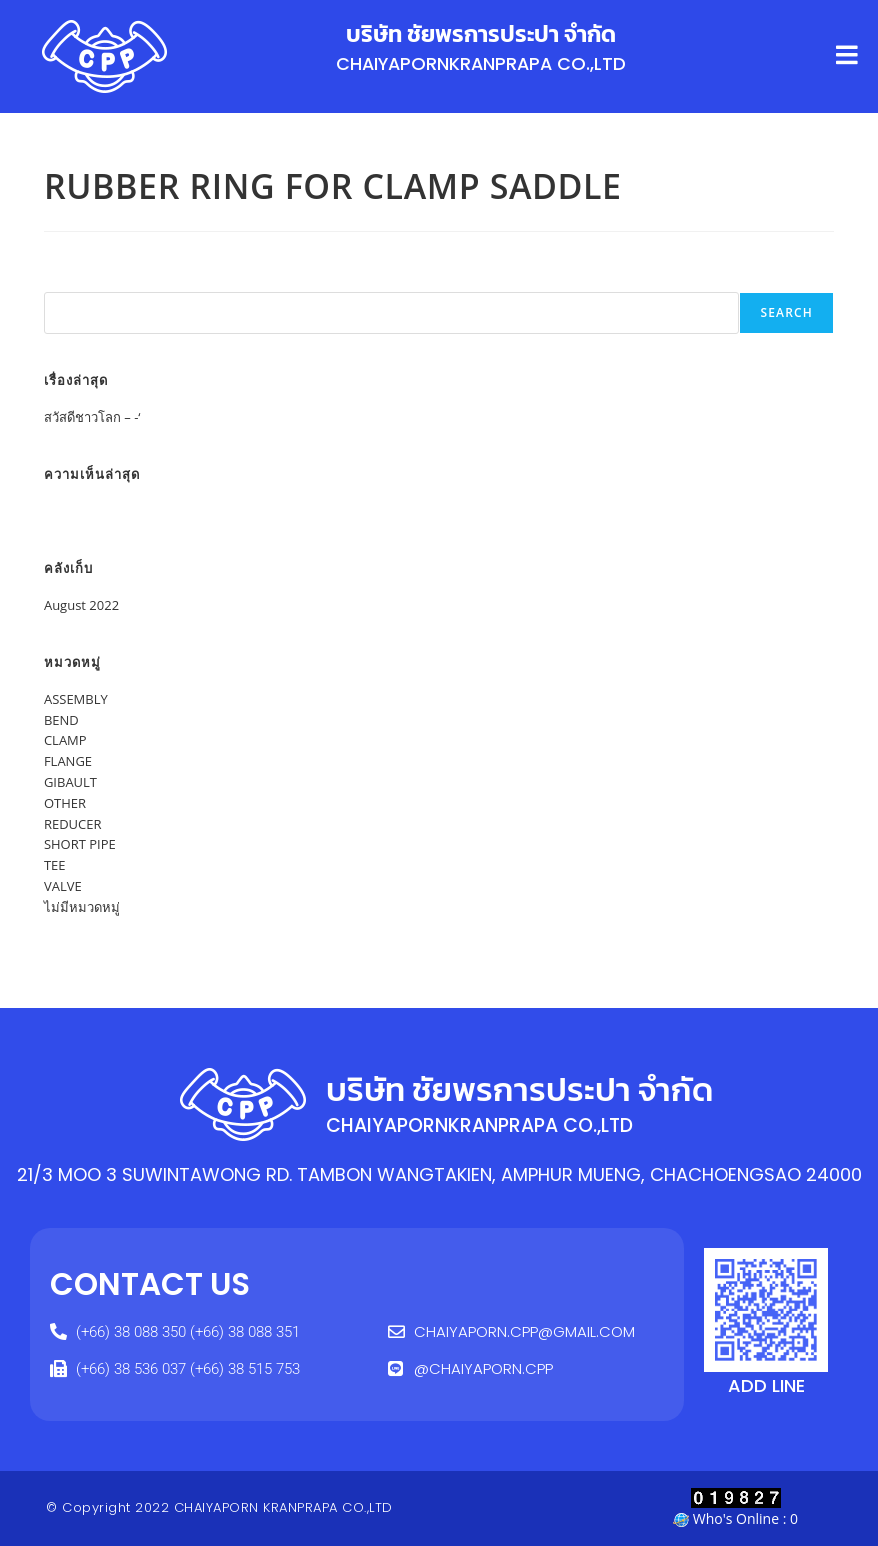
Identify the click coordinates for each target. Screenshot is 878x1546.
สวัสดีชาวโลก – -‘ (92, 417)
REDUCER (73, 824)
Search (66, 282)
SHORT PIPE (80, 844)
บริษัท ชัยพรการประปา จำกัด (481, 34)
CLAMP (65, 740)
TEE (55, 865)
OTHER (65, 803)
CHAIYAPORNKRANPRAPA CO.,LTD (481, 63)
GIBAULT (70, 782)
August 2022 (81, 605)
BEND (61, 720)
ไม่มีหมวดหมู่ (82, 907)
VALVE (63, 886)
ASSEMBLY (76, 699)
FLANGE (68, 761)
